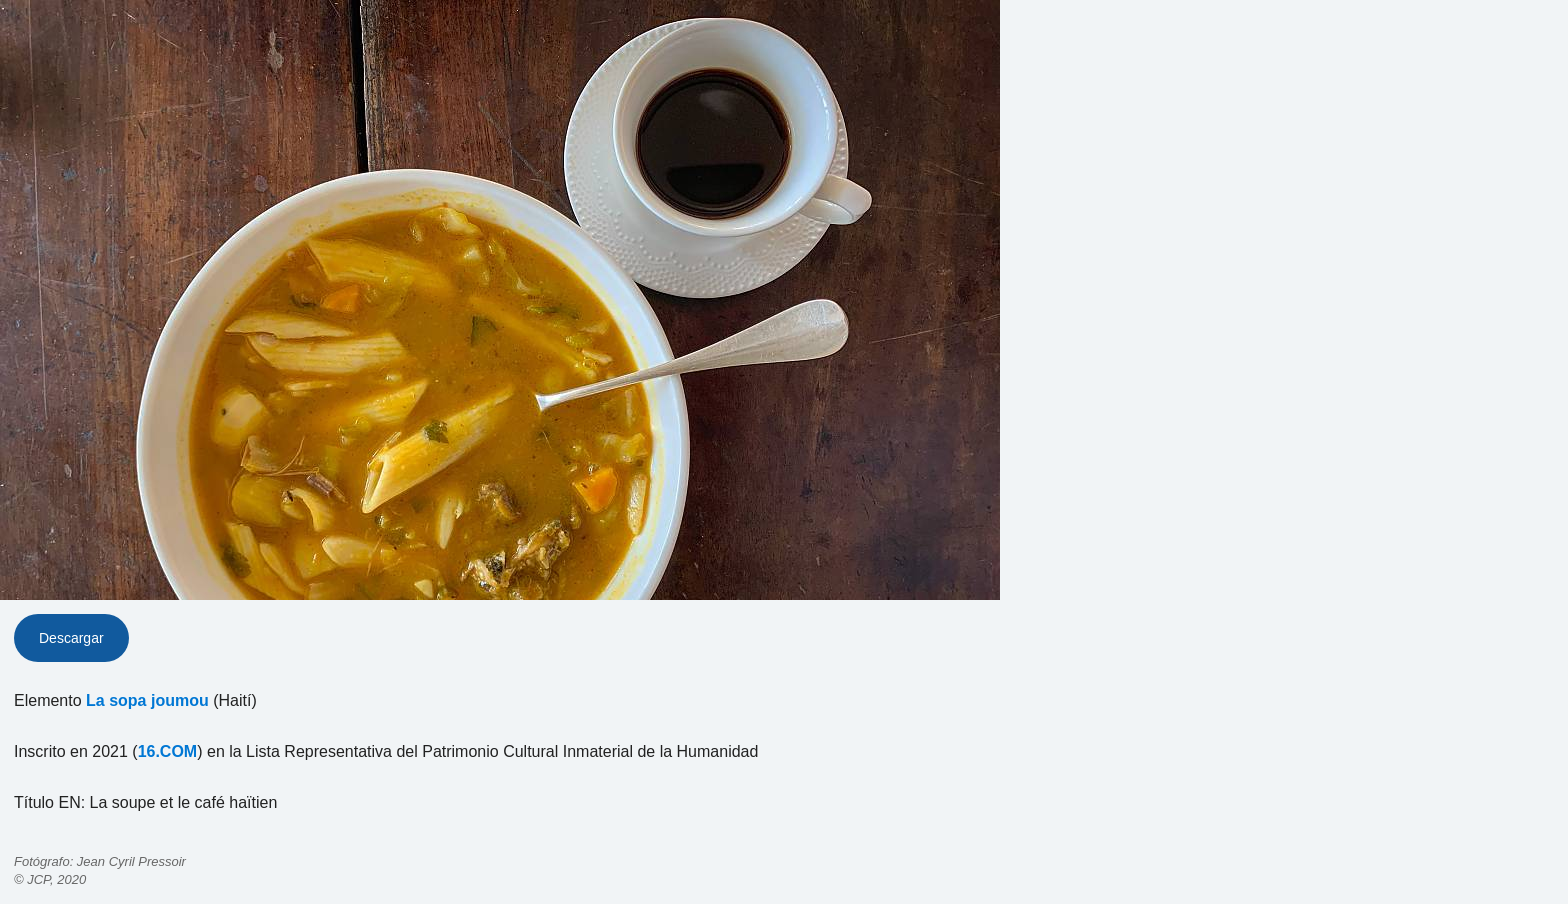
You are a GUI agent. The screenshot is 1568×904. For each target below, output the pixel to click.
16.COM (168, 751)
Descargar (71, 638)
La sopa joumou (147, 700)
